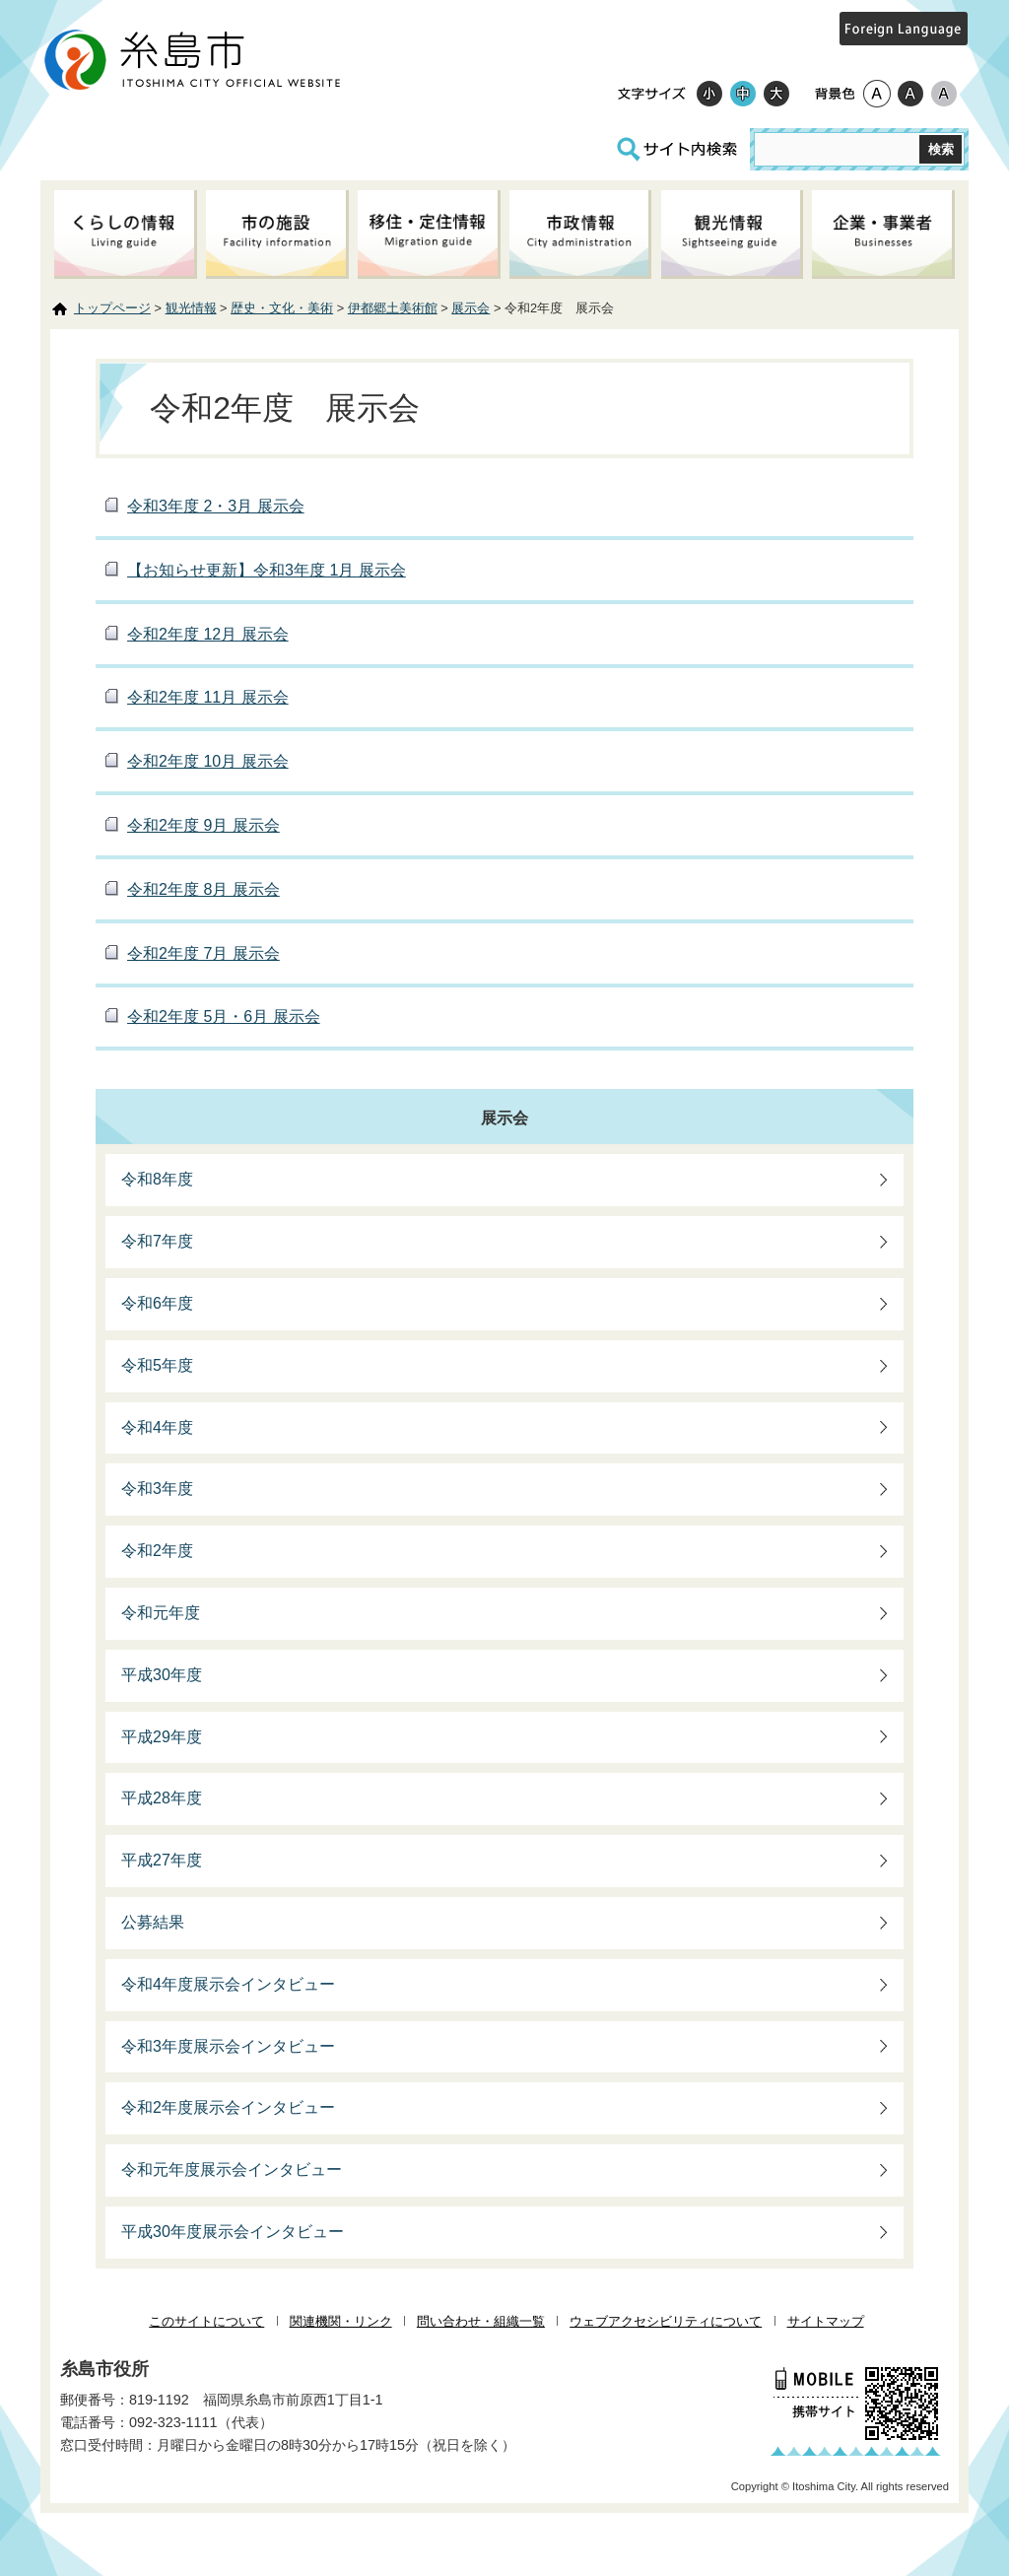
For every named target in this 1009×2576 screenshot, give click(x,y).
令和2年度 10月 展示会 (208, 761)
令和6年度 (157, 1303)
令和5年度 (157, 1365)
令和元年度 (160, 1612)
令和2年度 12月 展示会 (208, 634)
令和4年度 (157, 1427)
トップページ (112, 308)
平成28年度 (161, 1798)
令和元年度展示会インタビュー (231, 2169)
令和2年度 (157, 1550)
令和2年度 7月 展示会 (203, 953)
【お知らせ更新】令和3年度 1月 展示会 (266, 570)
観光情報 (191, 308)
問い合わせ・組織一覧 (481, 2321)
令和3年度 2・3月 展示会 (215, 506)
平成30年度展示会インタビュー (232, 2231)
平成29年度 (161, 1737)
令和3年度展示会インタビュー (228, 2046)
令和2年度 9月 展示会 (203, 825)
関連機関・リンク (341, 2321)
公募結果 (152, 1922)
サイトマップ (825, 2321)
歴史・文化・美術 (282, 308)
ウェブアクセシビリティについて (666, 2321)
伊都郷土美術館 (392, 308)
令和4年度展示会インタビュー (228, 1984)
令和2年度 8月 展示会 (203, 889)
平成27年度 (161, 1860)
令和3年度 (157, 1488)
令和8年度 (157, 1179)
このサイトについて (206, 2321)
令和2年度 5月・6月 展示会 (223, 1016)
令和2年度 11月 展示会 (208, 697)
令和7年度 (157, 1241)
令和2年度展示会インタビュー (228, 2107)
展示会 (470, 308)
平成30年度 (161, 1674)
